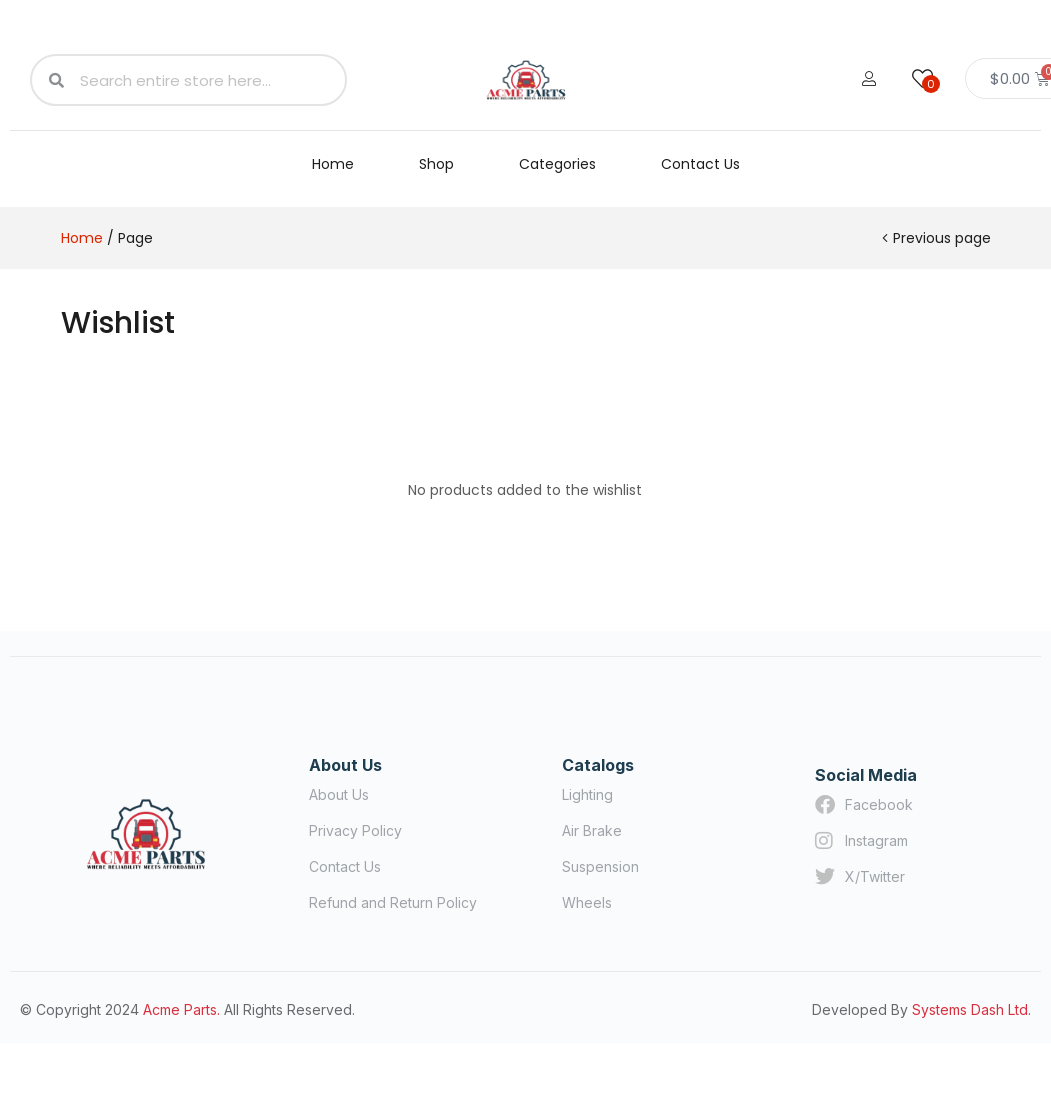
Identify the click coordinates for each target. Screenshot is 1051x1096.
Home (333, 164)
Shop (436, 164)
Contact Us (700, 164)
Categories (557, 164)
